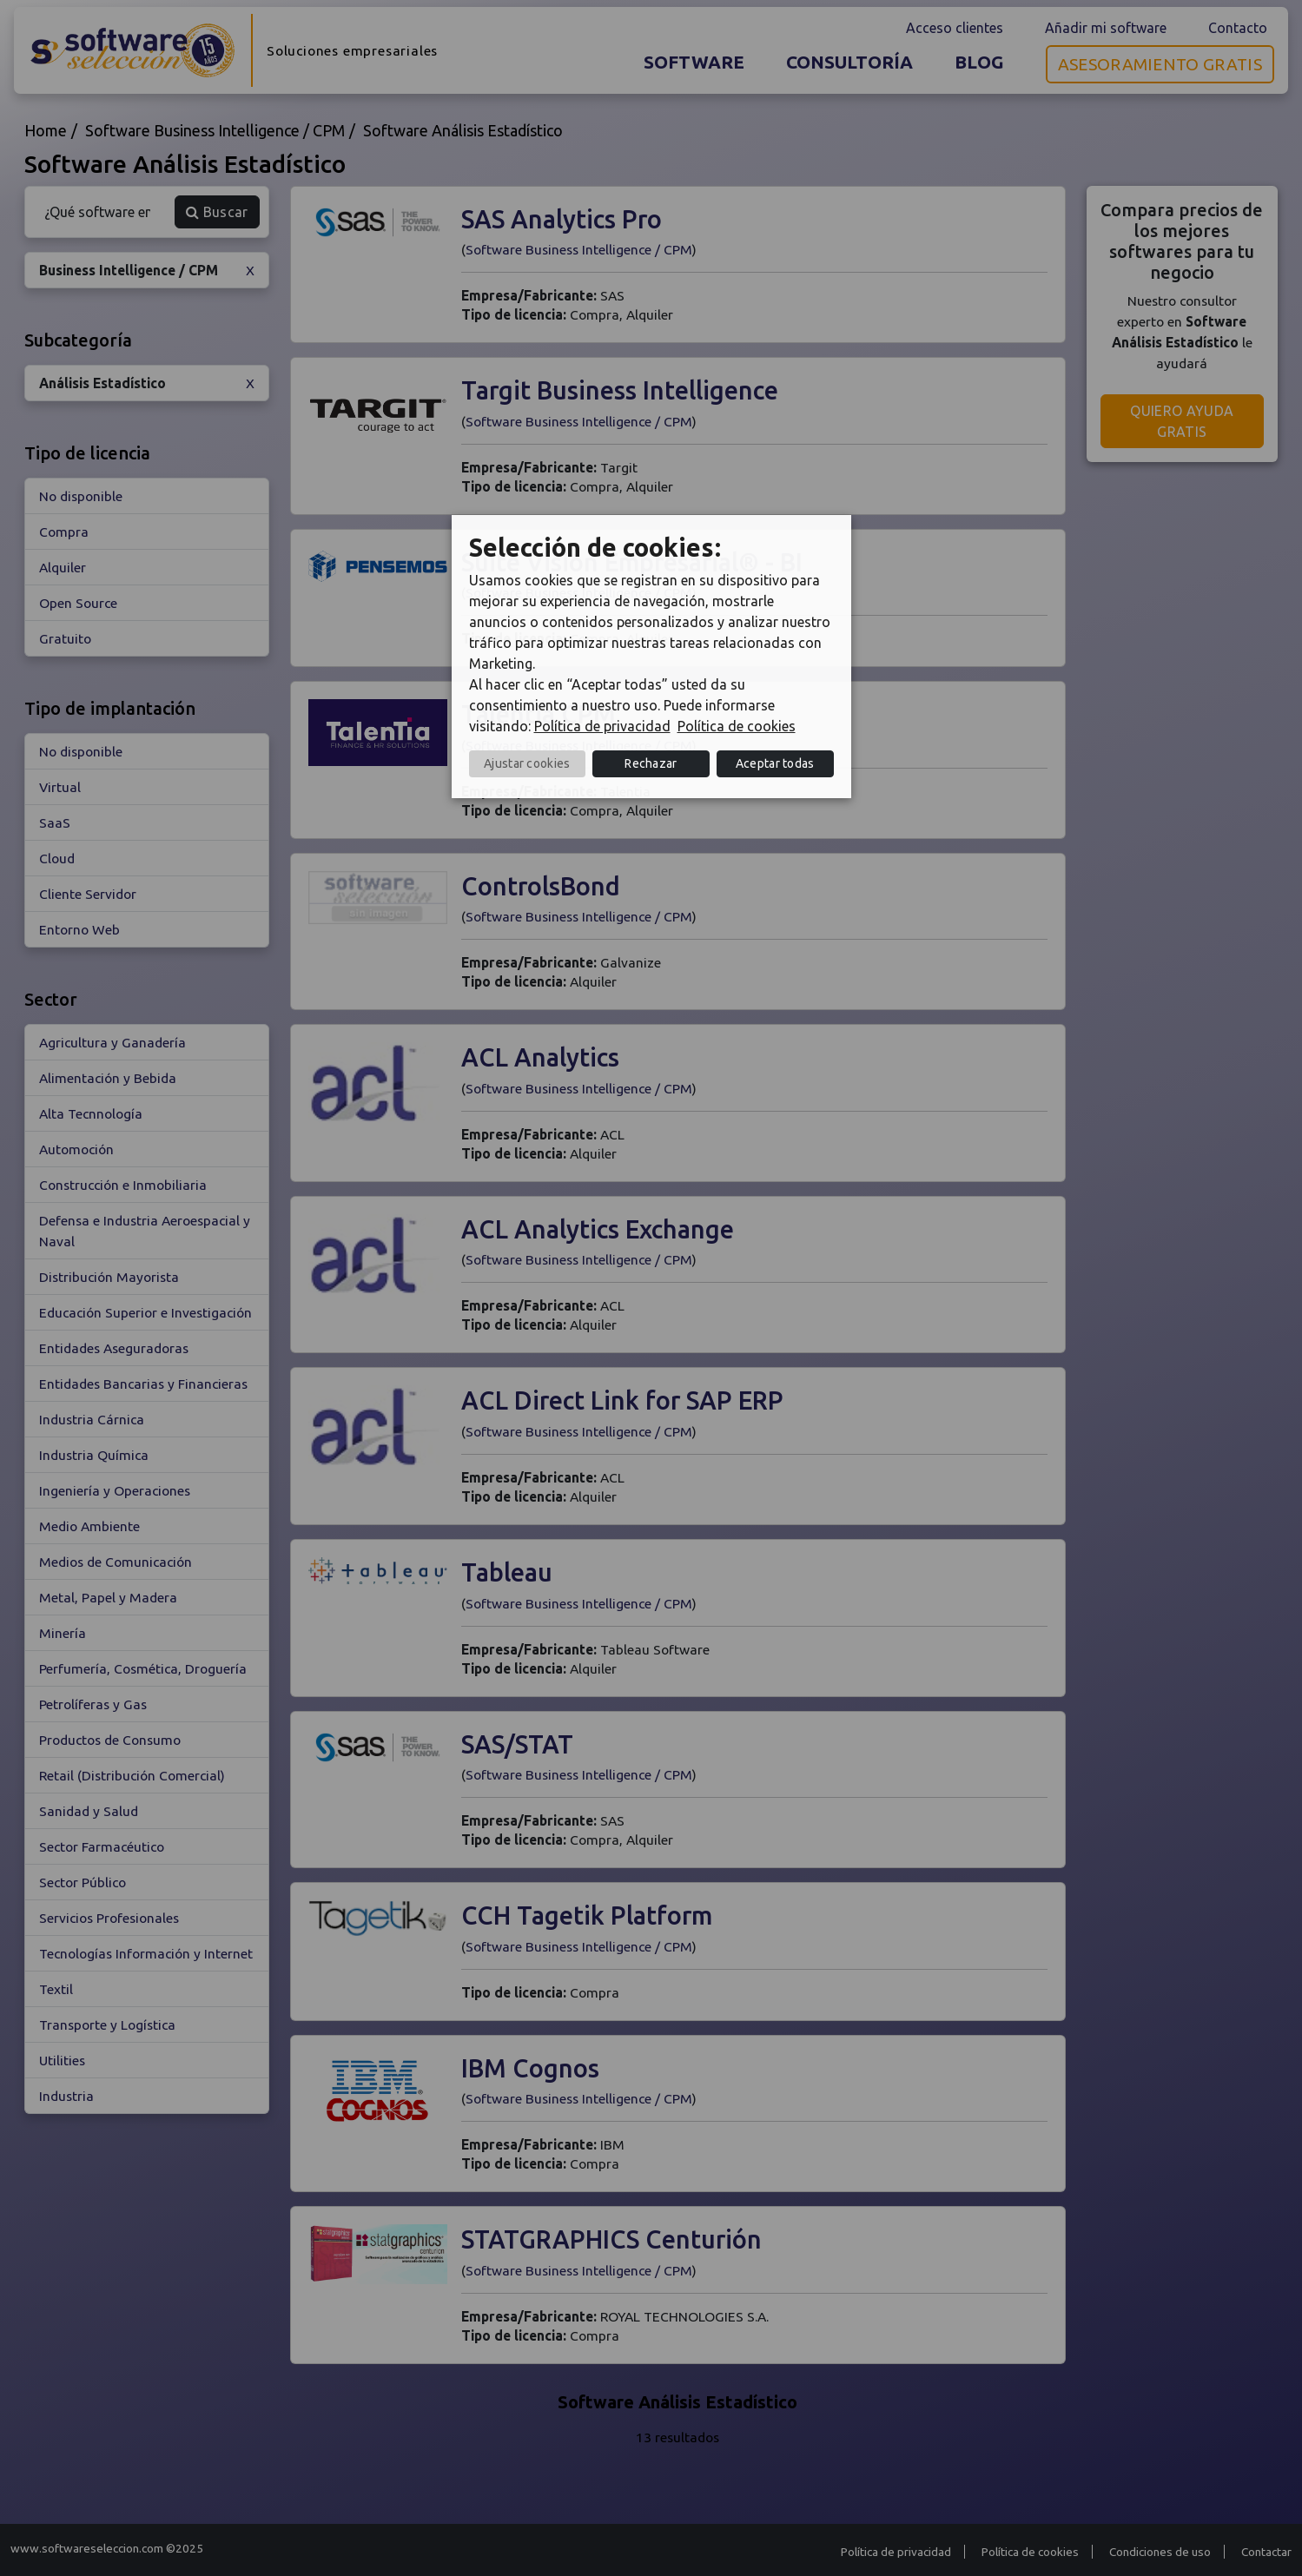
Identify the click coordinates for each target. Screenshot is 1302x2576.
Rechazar (651, 763)
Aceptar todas (775, 763)
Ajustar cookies (527, 763)
